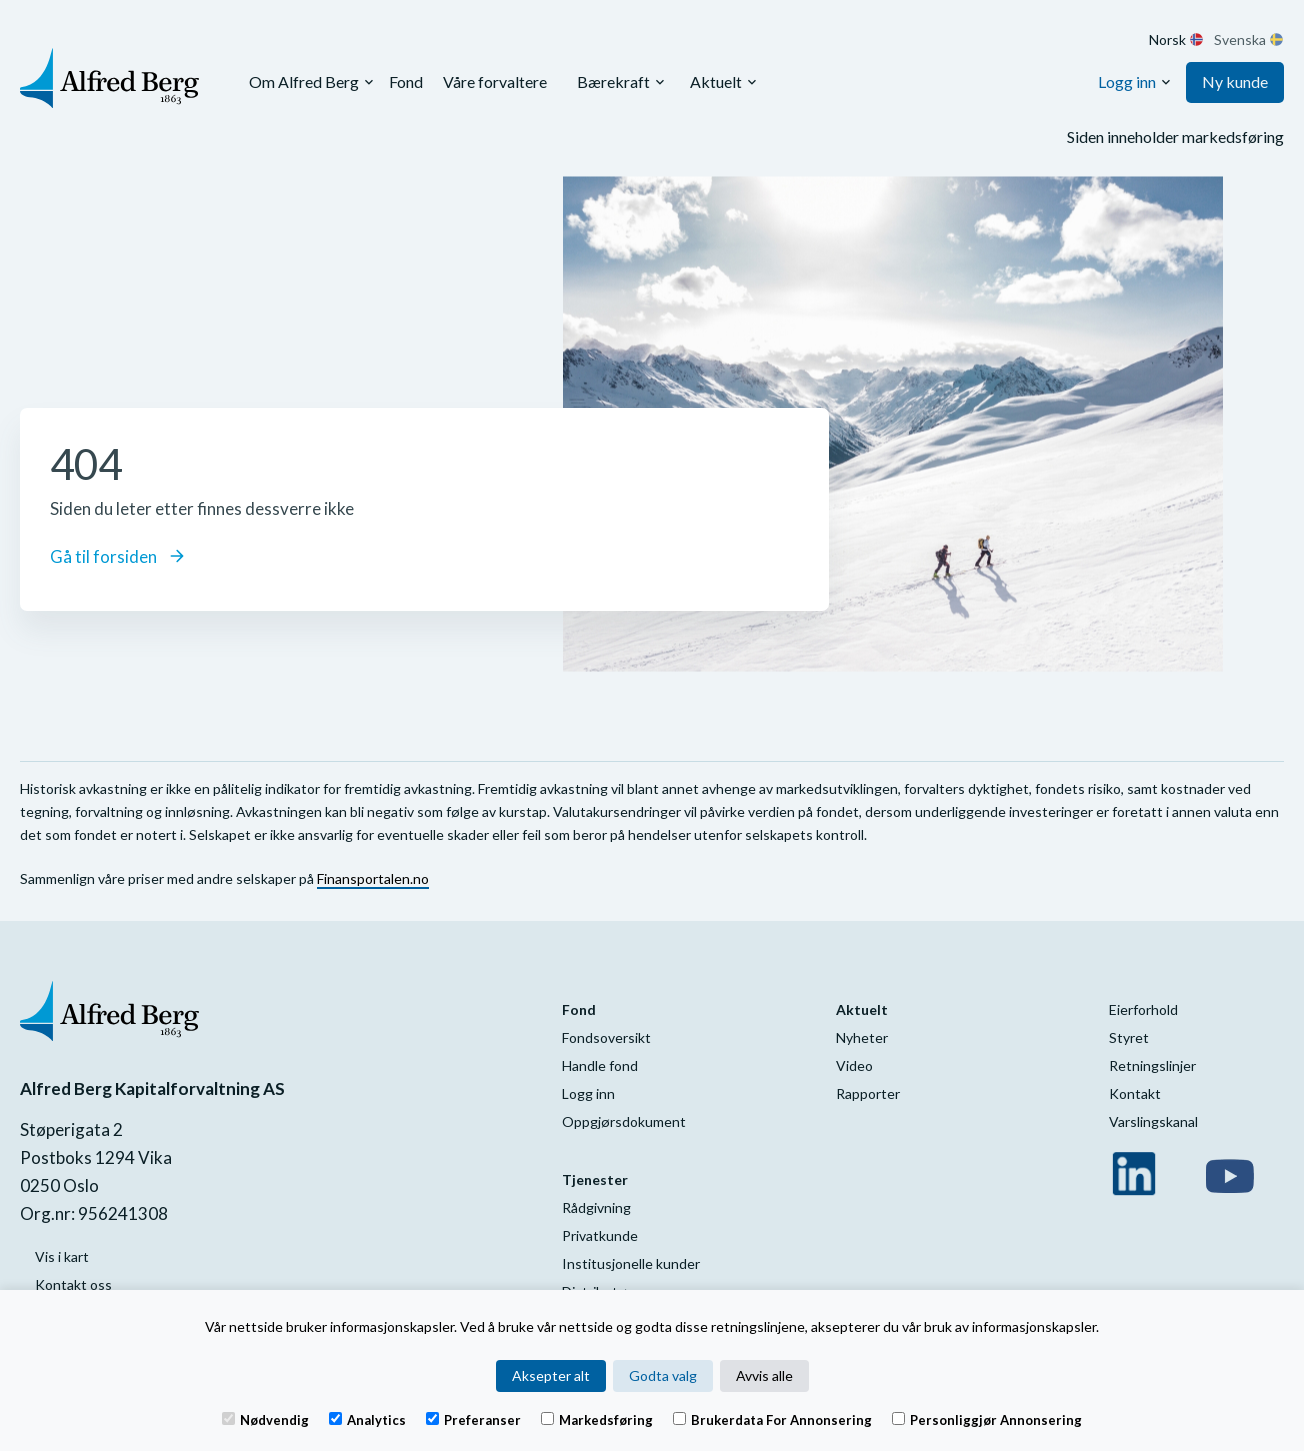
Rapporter (868, 1093)
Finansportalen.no (373, 878)
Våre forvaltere (495, 81)
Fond (406, 81)
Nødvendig (265, 1419)
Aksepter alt (551, 1375)
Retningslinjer (1152, 1065)
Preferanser (473, 1419)
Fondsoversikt (606, 1037)
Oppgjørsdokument (624, 1121)
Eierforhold (1143, 1009)
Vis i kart (62, 1256)
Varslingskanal (1153, 1121)
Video (854, 1065)
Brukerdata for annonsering (772, 1419)
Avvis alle (764, 1375)
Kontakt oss (73, 1284)
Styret (1129, 1037)
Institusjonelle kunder (631, 1263)
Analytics (367, 1419)
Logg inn (1127, 81)
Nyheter (862, 1037)
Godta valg (663, 1375)
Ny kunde (1235, 81)
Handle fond (600, 1065)
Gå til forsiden (117, 556)
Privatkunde (600, 1235)
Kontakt (1135, 1093)
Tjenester (595, 1179)
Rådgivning (596, 1207)
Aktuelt (716, 81)
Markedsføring (597, 1419)
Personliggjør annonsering (987, 1419)
